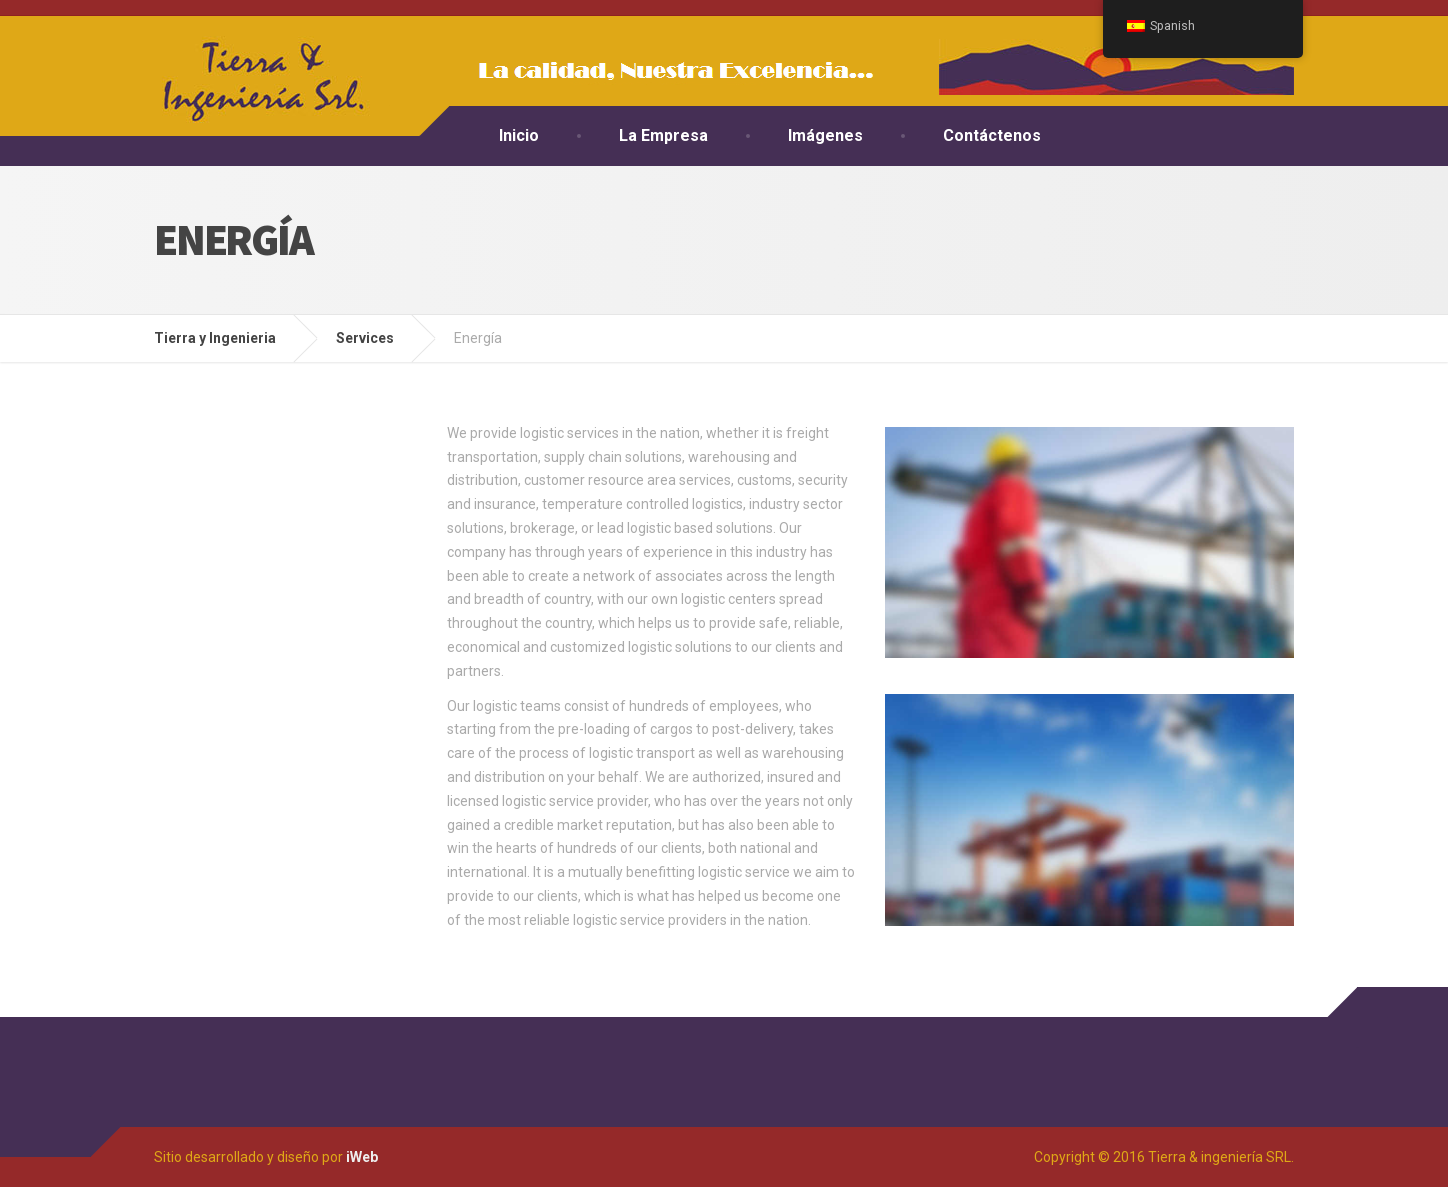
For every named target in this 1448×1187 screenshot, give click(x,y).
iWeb (362, 1157)
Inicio (519, 135)
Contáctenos (992, 135)
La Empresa (663, 135)
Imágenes (825, 135)
